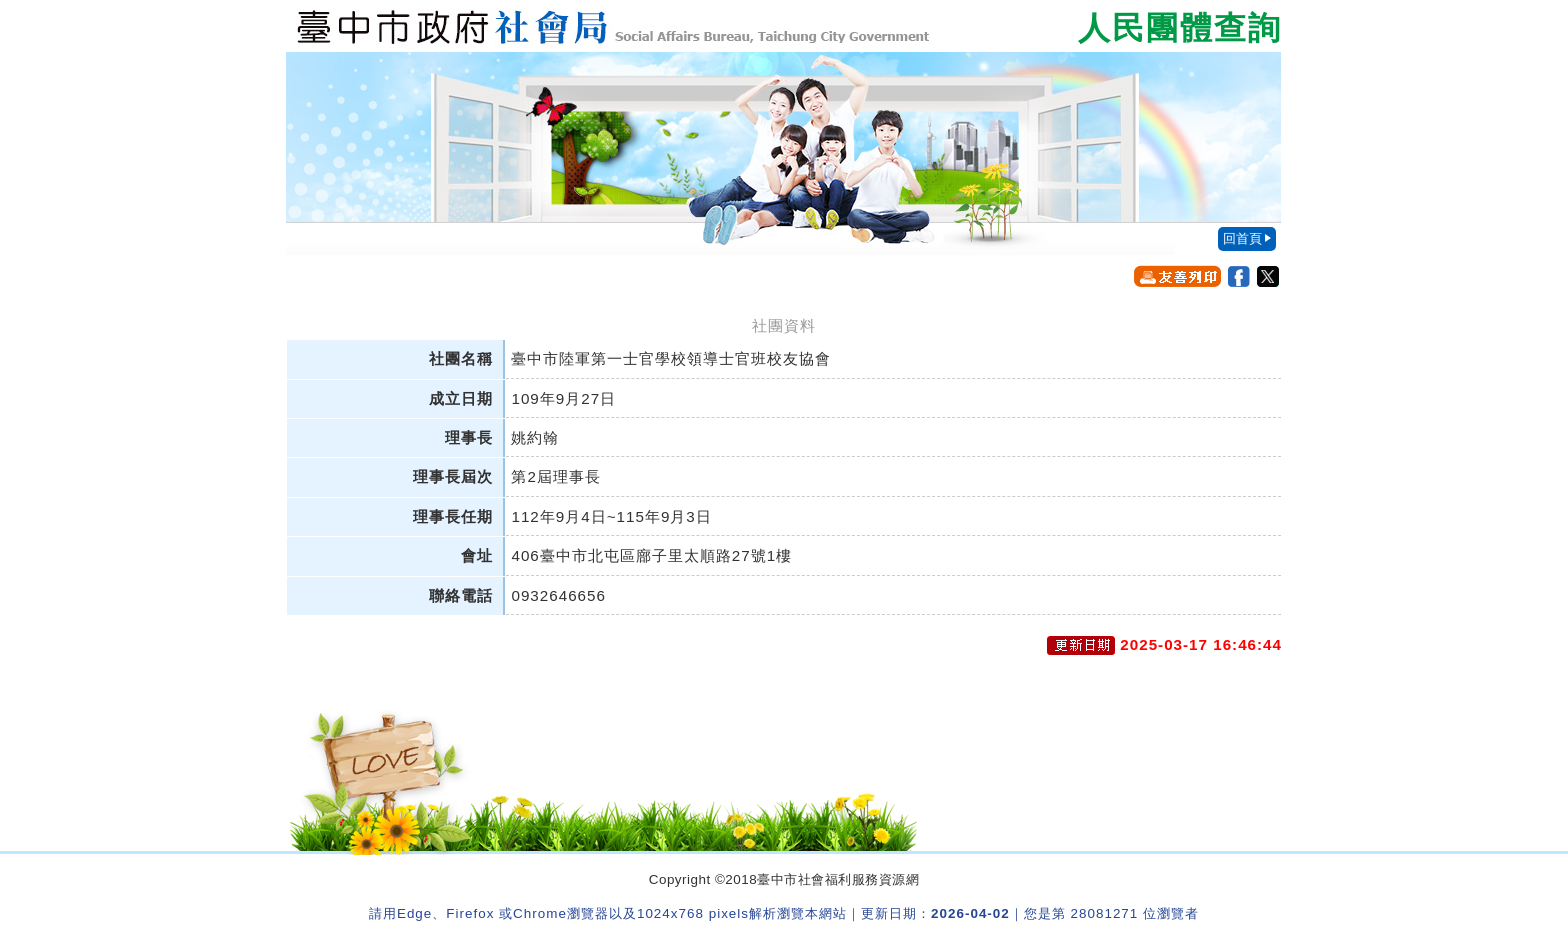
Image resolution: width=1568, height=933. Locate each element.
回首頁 (1242, 238)
